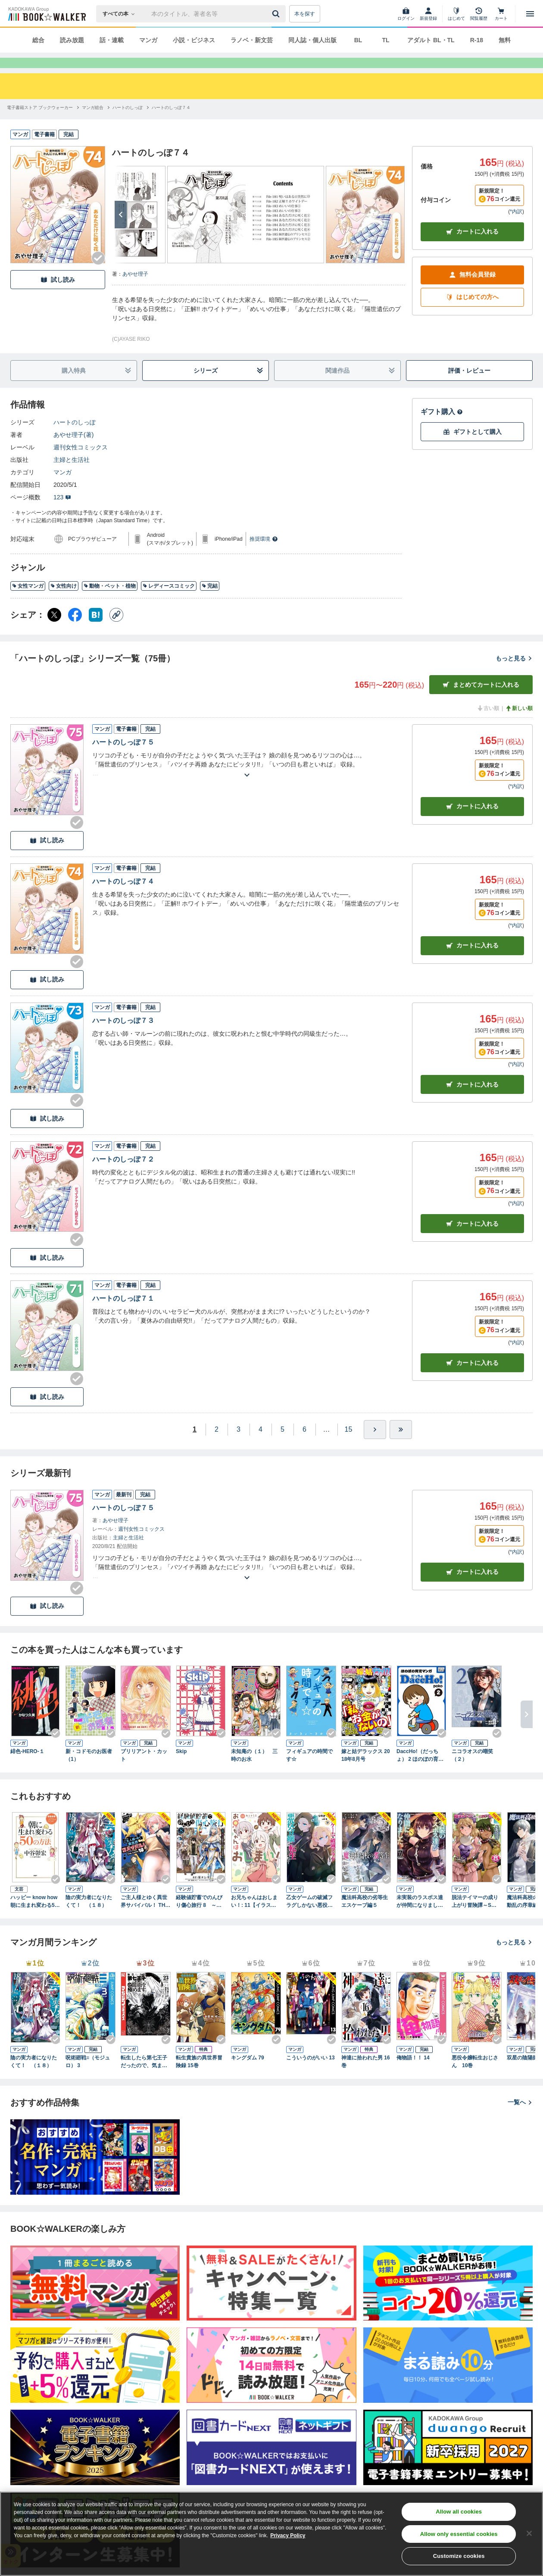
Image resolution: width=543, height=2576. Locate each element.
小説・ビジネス (194, 40)
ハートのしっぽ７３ (123, 1036)
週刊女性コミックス (80, 462)
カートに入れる (472, 247)
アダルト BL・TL (431, 40)
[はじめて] (456, 13)
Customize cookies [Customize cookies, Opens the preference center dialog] (459, 2556)
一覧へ (520, 2117)
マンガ (148, 40)
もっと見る (514, 673)
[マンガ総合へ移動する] (92, 123)
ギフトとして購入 (472, 447)
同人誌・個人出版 (312, 40)
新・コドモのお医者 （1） (90, 1771)
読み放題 (72, 40)
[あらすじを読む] (247, 780)
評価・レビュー (469, 386)
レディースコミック (169, 601)
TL (385, 40)
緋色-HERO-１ (27, 1767)
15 (349, 1444)
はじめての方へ (472, 312)
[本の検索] (121, 14)
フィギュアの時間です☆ (309, 1771)
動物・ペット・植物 (110, 601)
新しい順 (519, 723)
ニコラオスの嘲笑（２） (472, 1771)
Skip (181, 1767)
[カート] (501, 13)
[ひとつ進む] (375, 1445)
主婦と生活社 (71, 475)
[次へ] (121, 230)
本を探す (304, 14)
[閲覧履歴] (478, 13)
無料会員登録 (472, 290)
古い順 (488, 723)
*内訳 (516, 227)
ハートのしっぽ (74, 437)
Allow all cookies (459, 2511)
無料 (505, 40)
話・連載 (112, 40)
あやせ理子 (135, 290)
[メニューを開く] (530, 13)
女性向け (63, 601)
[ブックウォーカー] (46, 13)
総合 (38, 40)
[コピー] (116, 630)
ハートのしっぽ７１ (123, 1314)
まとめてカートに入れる (481, 700)
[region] (271, 2534)
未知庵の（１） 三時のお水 (254, 1771)
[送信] (277, 14)
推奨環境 (264, 554)
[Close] (529, 2533)
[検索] (277, 14)
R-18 (476, 40)
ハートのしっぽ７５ (123, 757)
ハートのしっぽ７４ (123, 896)
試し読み (58, 295)
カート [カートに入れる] (472, 821)
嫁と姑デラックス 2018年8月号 (365, 1771)
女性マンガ (28, 601)
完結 (210, 601)
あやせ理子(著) (73, 450)
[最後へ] (401, 1445)
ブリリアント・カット (144, 1771)
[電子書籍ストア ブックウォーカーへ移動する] (40, 123)
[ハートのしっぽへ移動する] (127, 123)
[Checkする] (98, 273)
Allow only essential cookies (459, 2534)
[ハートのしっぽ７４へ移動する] (171, 123)
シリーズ (228, 386)
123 (62, 512)
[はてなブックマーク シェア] (95, 630)
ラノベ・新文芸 (252, 40)
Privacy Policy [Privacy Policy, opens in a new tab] (287, 2535)
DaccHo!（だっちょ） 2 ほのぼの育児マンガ (419, 1771)
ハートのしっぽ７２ (123, 1174)
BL (358, 40)
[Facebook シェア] (75, 630)
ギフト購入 (442, 427)
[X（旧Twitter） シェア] (54, 630)
